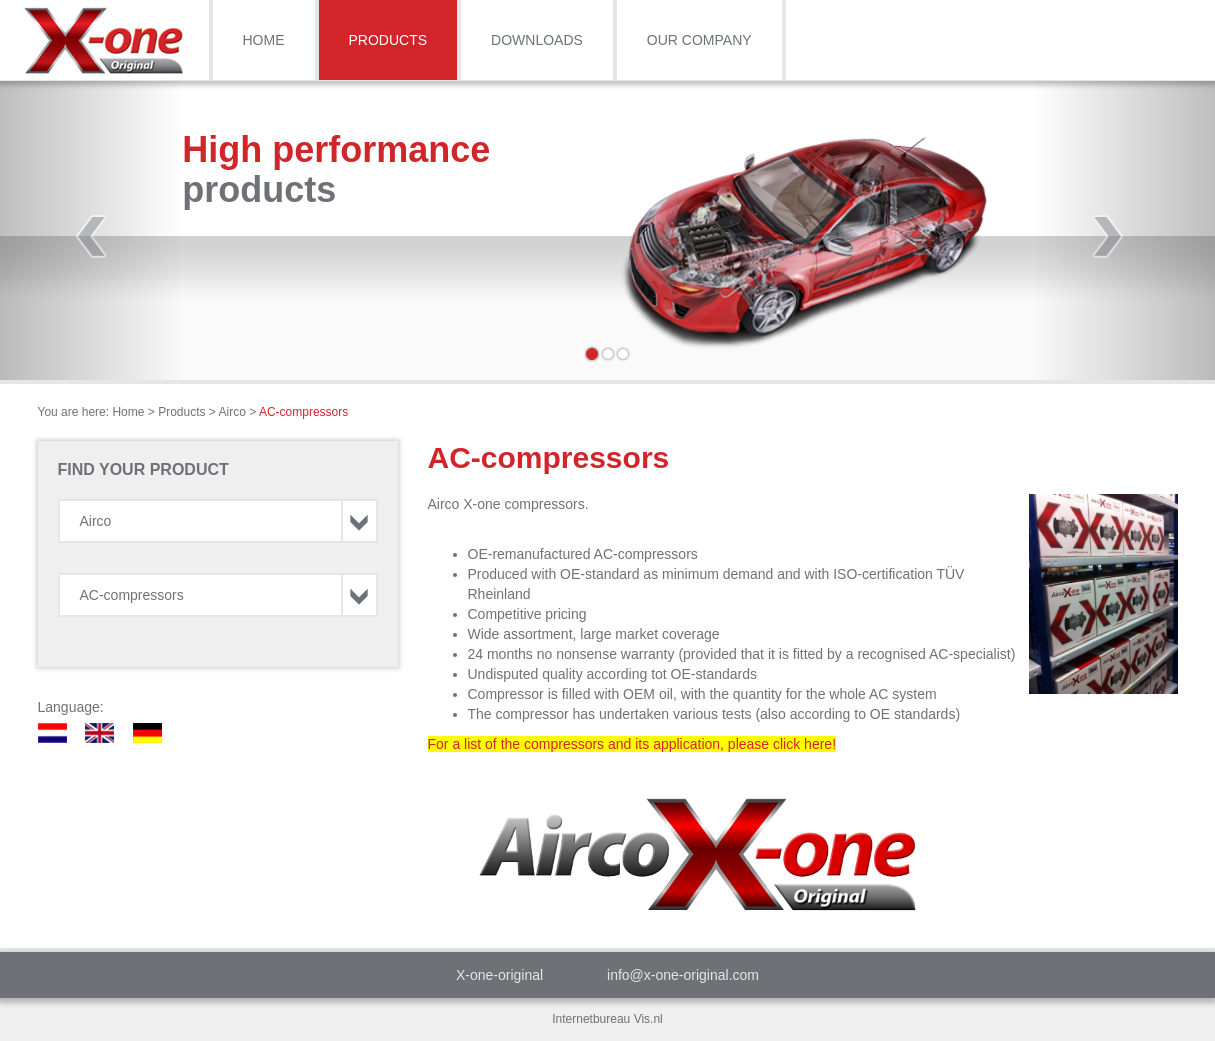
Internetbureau (591, 1019)
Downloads (537, 40)
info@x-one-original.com (683, 975)
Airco (232, 412)
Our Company (699, 40)
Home (264, 40)
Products (388, 40)
